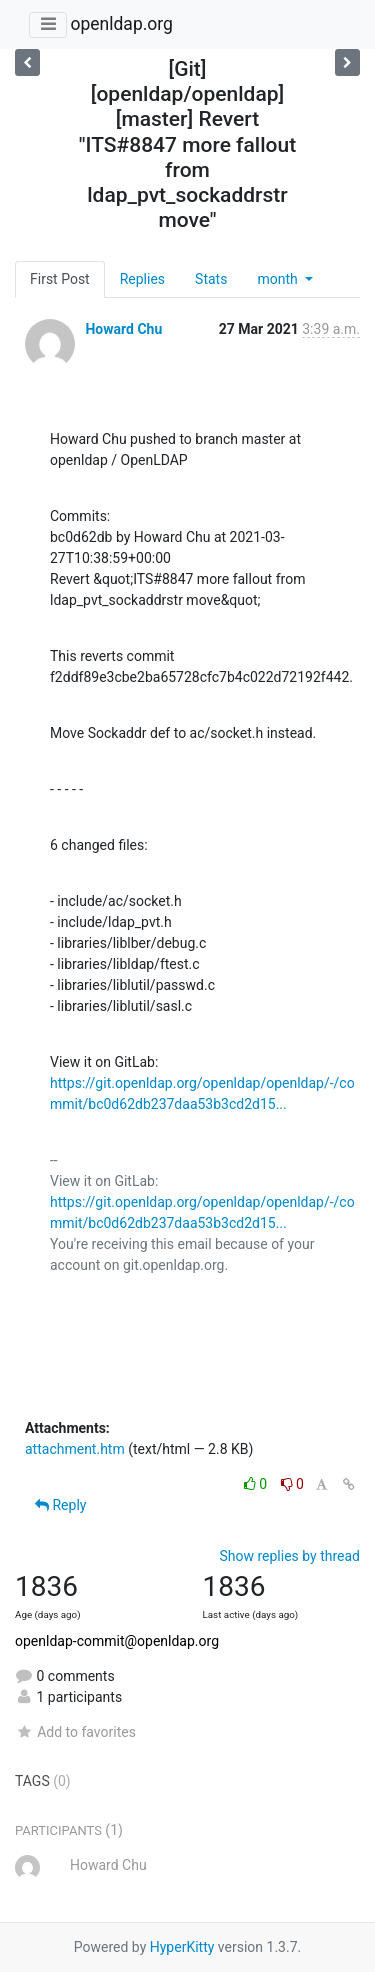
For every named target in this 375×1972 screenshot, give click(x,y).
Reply (60, 1505)
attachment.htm (75, 1449)
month (279, 279)
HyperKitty (182, 1947)
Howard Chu (123, 329)
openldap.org (121, 24)
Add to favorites (75, 1732)
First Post (60, 279)
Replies (142, 279)
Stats (211, 279)
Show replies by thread (289, 1556)
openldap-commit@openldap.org (117, 1641)
